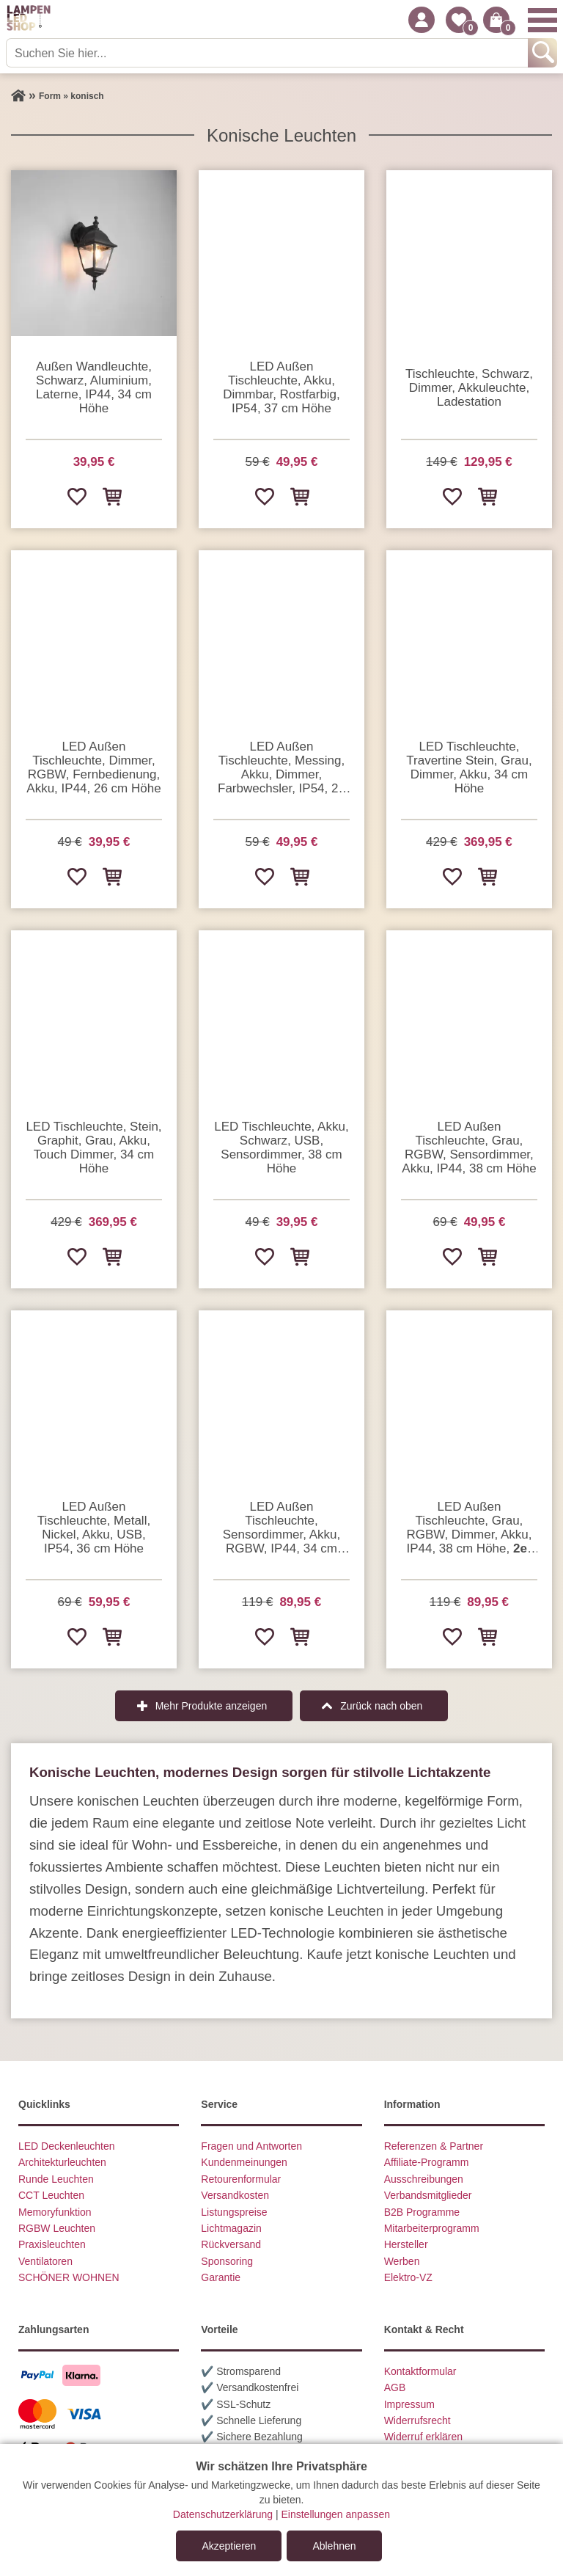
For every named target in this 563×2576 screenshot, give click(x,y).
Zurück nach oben (381, 1706)
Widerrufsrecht (417, 2420)
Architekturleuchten (62, 2162)
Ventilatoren (45, 2261)
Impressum (409, 2404)
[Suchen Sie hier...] (268, 52)
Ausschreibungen (423, 2179)
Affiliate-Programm (426, 2162)
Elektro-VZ (408, 2277)
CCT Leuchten (51, 2195)
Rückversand (231, 2244)
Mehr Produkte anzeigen (211, 1706)
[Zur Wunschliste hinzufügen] (76, 496)
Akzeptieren (229, 2546)
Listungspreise (234, 2212)
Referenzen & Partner (433, 2146)
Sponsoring (227, 2261)
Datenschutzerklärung (223, 2514)
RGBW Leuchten (56, 2228)
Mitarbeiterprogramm (431, 2228)
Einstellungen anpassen (335, 2514)
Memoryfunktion (55, 2212)
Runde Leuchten (56, 2179)
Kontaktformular (420, 2371)
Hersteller (406, 2244)
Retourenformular (241, 2179)
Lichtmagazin (231, 2228)
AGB (395, 2387)
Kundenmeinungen (244, 2162)
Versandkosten (235, 2195)
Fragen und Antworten (251, 2146)
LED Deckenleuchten (66, 2146)
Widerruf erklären (423, 2436)
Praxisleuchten (52, 2244)
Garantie (220, 2277)
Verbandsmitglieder (428, 2195)
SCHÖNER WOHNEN (68, 2277)
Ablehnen (334, 2546)
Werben (402, 2261)
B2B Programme (422, 2212)
